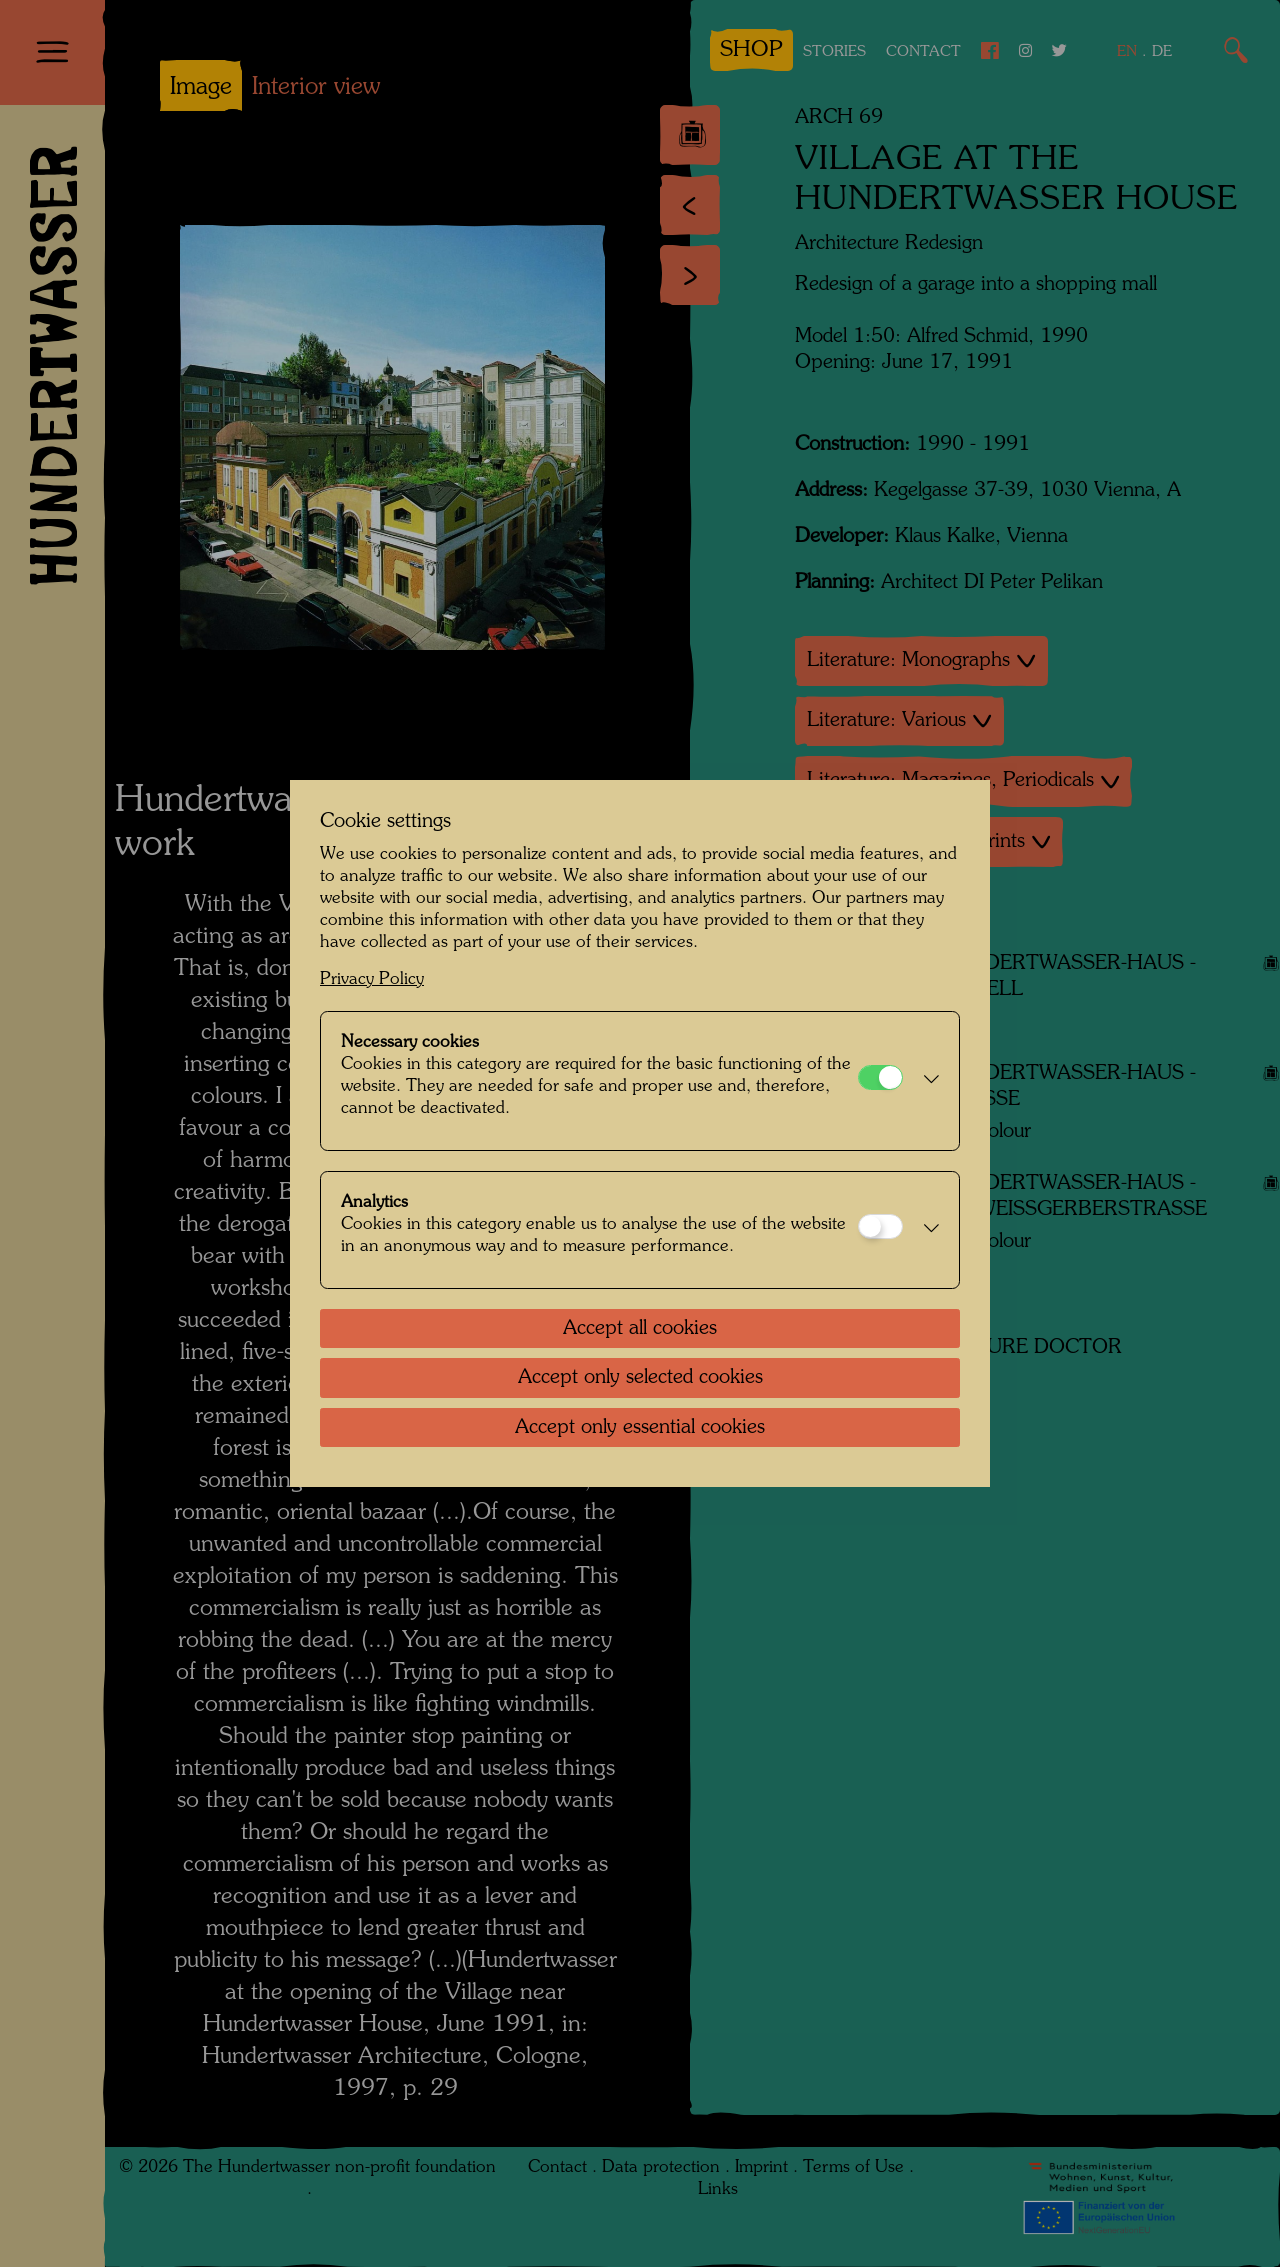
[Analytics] (880, 1226)
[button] (926, 1081)
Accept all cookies (640, 1329)
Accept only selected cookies (640, 1378)
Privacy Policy (372, 979)
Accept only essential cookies (640, 1428)
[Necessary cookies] (880, 1077)
